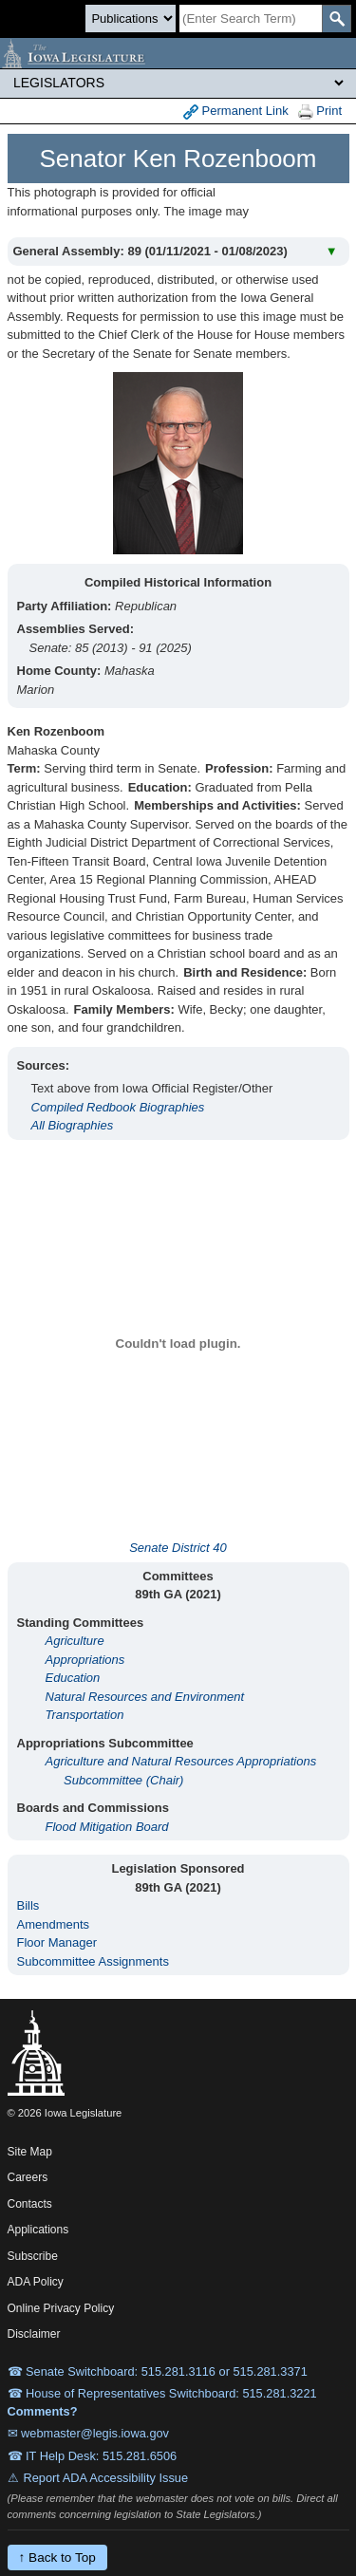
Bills (28, 1905)
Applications (38, 2229)
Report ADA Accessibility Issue (106, 2478)
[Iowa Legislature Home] (178, 53)
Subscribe (33, 2256)
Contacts (30, 2204)
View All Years (303, 207)
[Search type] (130, 18)
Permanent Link (236, 111)
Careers (28, 2177)
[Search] (250, 18)
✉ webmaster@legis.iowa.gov (89, 2433)
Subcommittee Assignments (93, 1961)
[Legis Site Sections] (178, 82)
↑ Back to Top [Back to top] (57, 2557)
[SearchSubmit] (336, 18)
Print (320, 111)
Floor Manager (57, 1942)
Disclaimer (34, 2334)
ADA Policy (36, 2281)
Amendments (53, 1924)
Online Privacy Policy (61, 2308)
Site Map (30, 2151)
